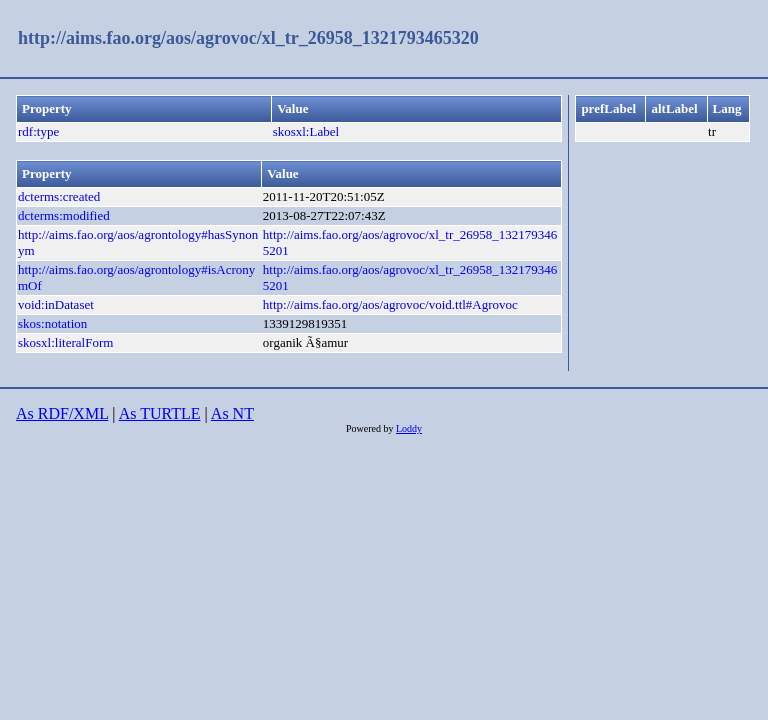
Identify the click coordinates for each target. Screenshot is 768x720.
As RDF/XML (62, 413)
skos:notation (52, 323)
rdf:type (38, 131)
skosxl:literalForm (65, 342)
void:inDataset (56, 304)
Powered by (371, 428)
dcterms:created (59, 196)
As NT (232, 413)
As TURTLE (160, 413)
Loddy (409, 428)
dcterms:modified (64, 215)
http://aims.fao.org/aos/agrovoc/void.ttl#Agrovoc (390, 304)
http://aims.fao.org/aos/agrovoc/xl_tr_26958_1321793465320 (248, 38)
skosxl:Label (306, 131)
